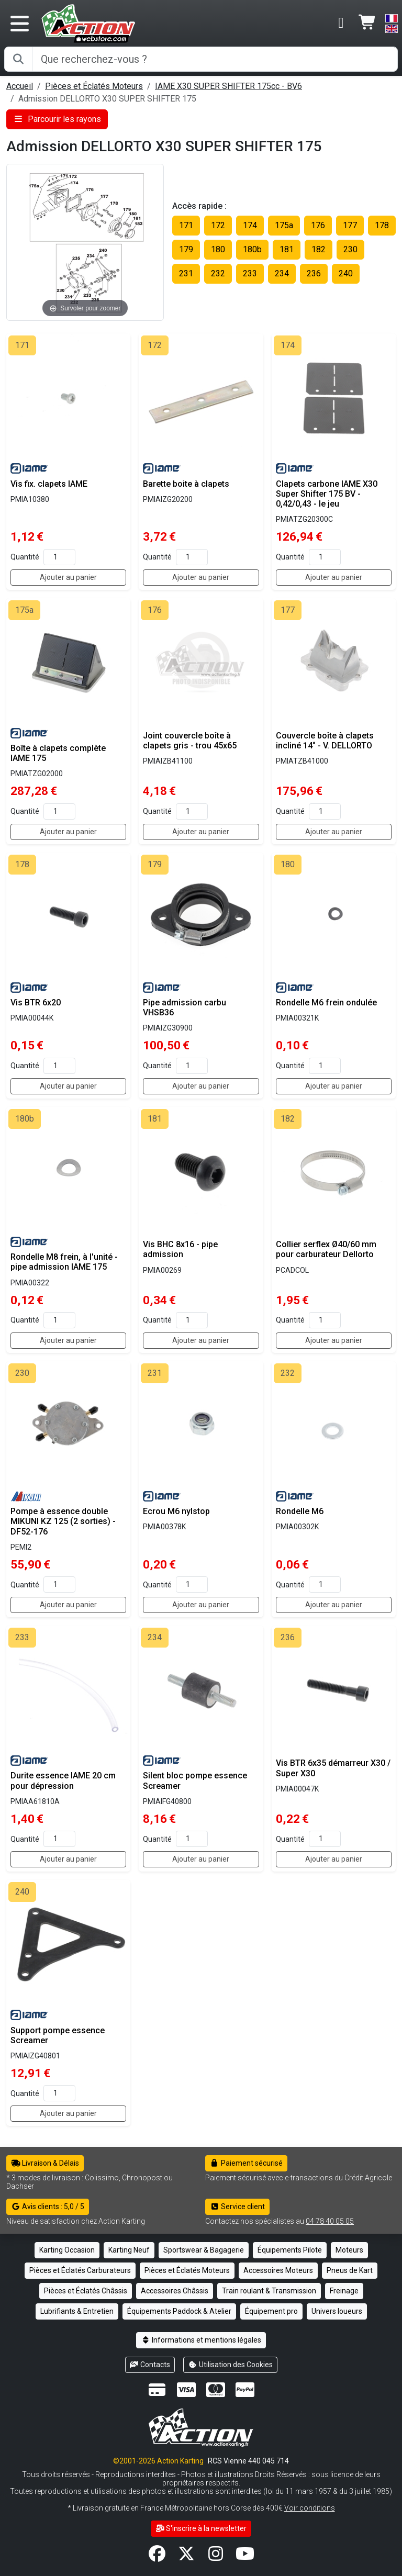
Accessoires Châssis (174, 2291)
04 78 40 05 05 (330, 2221)
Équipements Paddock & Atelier (179, 2311)
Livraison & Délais (45, 2163)
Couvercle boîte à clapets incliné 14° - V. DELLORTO (325, 741)
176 (318, 225)
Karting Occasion (67, 2250)
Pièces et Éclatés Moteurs (94, 86)
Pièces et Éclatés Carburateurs (80, 2270)
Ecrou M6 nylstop (176, 1511)
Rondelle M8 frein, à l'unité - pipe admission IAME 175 (64, 1262)
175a (284, 225)
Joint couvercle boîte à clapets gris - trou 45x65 (190, 741)
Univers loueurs (336, 2311)
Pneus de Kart (350, 2270)
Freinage (344, 2291)
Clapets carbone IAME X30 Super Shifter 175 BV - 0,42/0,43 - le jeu (326, 494)
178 (382, 225)
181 (287, 249)
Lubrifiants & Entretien (77, 2311)
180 (218, 249)
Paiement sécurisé (246, 2163)
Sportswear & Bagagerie (203, 2250)
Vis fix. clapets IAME (48, 484)
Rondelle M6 (299, 1511)
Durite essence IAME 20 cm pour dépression (63, 1780)
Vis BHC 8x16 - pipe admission (180, 1249)
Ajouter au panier (68, 577)
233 (250, 273)
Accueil (19, 86)
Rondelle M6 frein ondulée (326, 1002)
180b (252, 249)
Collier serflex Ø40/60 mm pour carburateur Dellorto (326, 1249)
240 (346, 273)
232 (218, 273)
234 (282, 273)
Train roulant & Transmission (269, 2291)
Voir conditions (309, 2508)
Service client (237, 2206)
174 (250, 225)
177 (350, 225)
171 (186, 225)
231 (186, 273)
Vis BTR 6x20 (35, 1002)
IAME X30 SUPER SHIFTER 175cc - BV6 (228, 86)
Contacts (150, 2364)
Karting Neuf (129, 2250)
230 (350, 249)
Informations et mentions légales (201, 2340)
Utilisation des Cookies (230, 2364)
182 (318, 249)
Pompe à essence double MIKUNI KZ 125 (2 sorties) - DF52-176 (63, 1521)
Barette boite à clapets (186, 484)
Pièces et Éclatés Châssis (85, 2291)
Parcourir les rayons (57, 119)
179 (186, 249)
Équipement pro (271, 2311)
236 (314, 273)
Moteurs (349, 2250)
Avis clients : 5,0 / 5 (47, 2206)
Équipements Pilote (290, 2250)
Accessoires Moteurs (278, 2270)
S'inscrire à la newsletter (201, 2528)
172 (218, 225)
